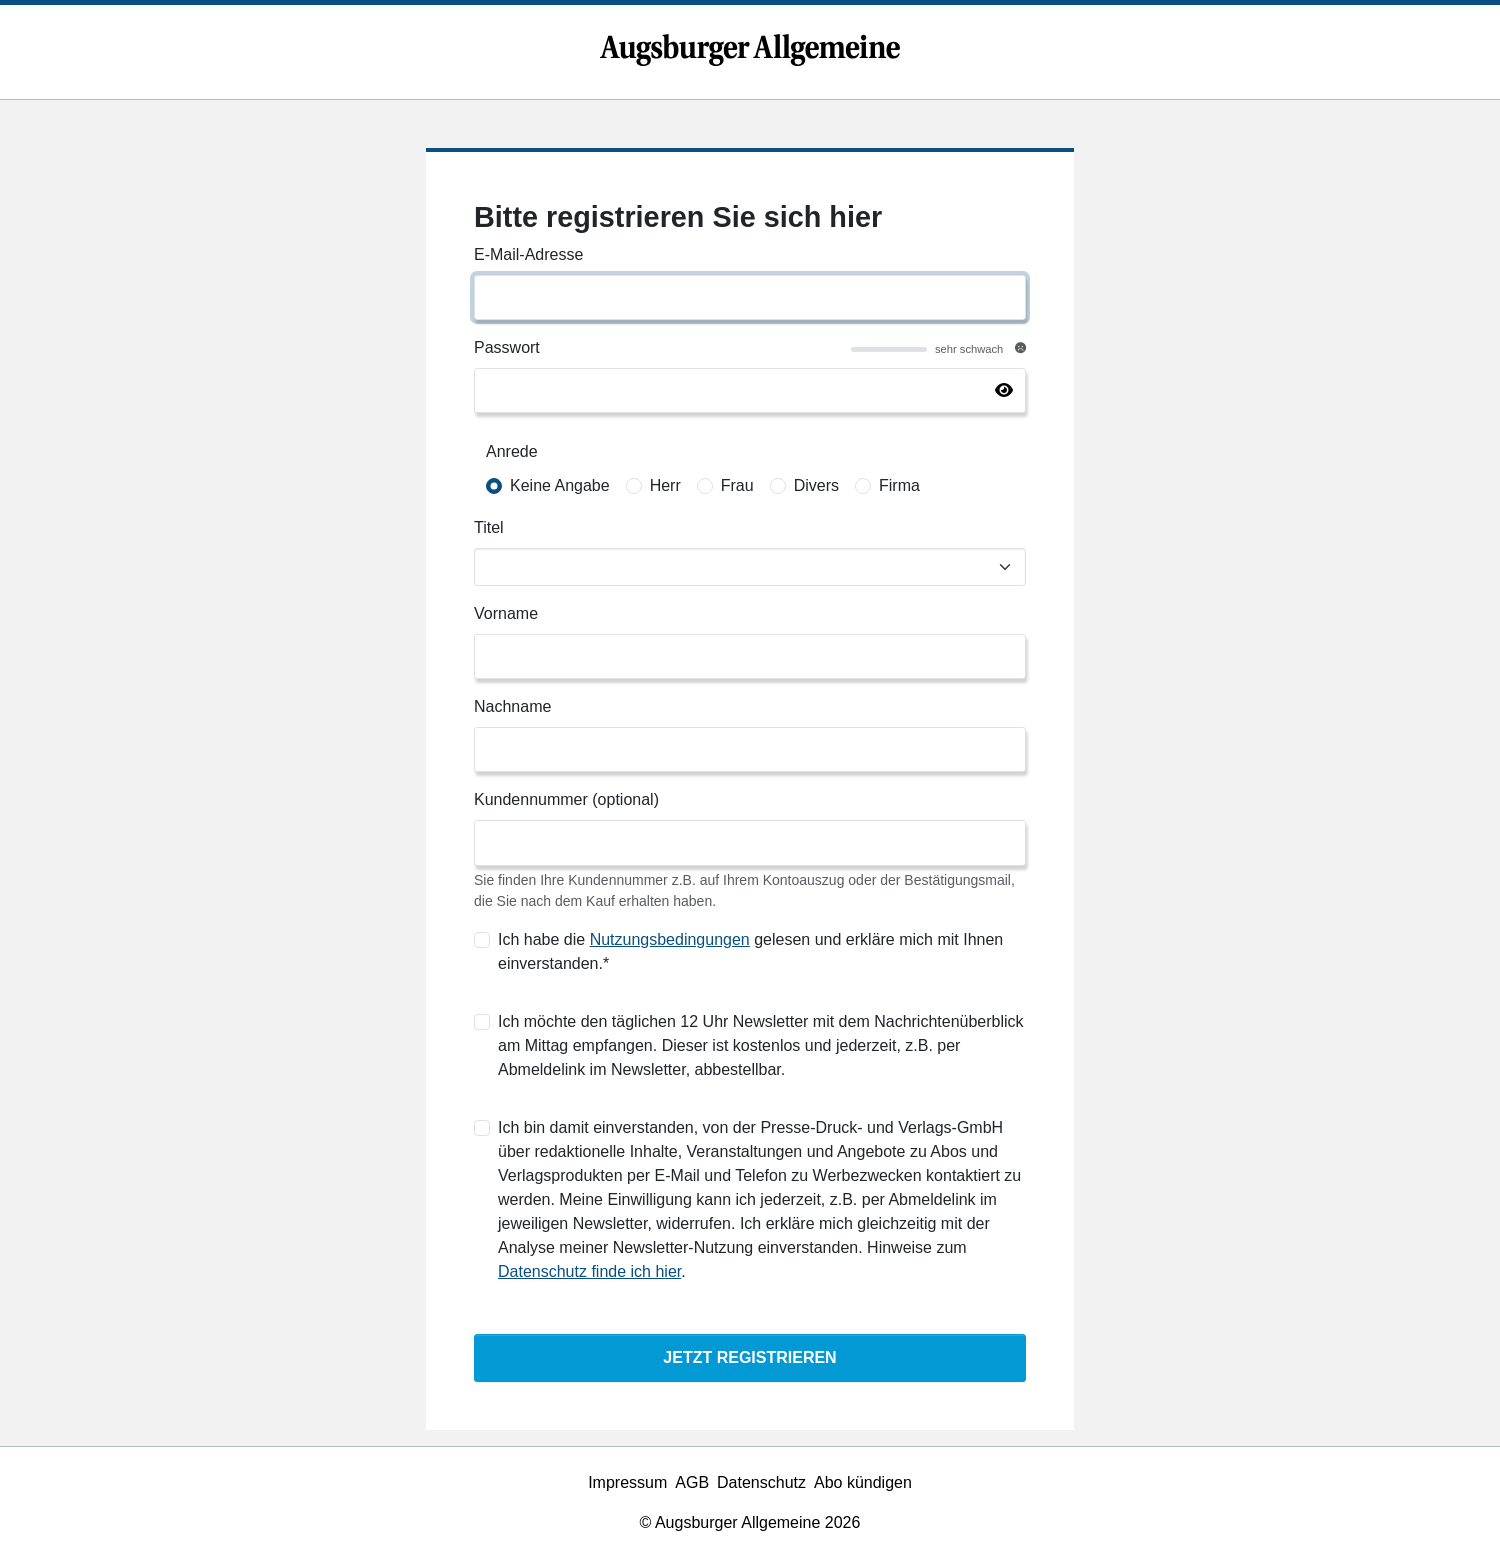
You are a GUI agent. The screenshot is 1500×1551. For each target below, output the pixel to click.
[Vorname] (750, 656)
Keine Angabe (560, 485)
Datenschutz (761, 1482)
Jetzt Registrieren (749, 1357)
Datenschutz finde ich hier (589, 1271)
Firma (899, 485)
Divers (816, 485)
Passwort (507, 347)
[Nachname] (750, 749)
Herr (665, 485)
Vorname (506, 613)
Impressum (627, 1482)
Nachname (512, 706)
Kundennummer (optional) (566, 799)
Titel (489, 527)
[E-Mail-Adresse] (750, 297)
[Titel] (750, 567)
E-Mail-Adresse (528, 254)
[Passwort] (750, 390)
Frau (737, 485)
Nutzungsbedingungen (670, 939)
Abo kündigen (863, 1482)
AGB (692, 1482)
